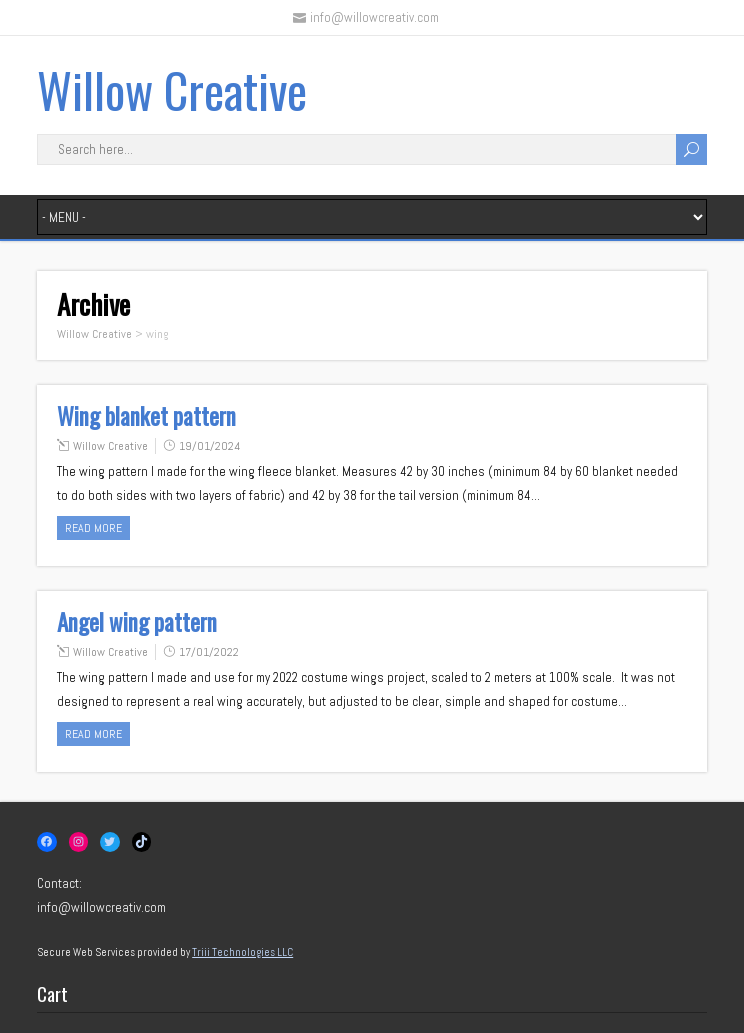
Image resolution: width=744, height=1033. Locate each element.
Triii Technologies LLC (242, 952)
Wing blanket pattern (146, 416)
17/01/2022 (209, 652)
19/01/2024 (209, 446)
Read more (93, 528)
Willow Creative (172, 89)
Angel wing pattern (137, 622)
